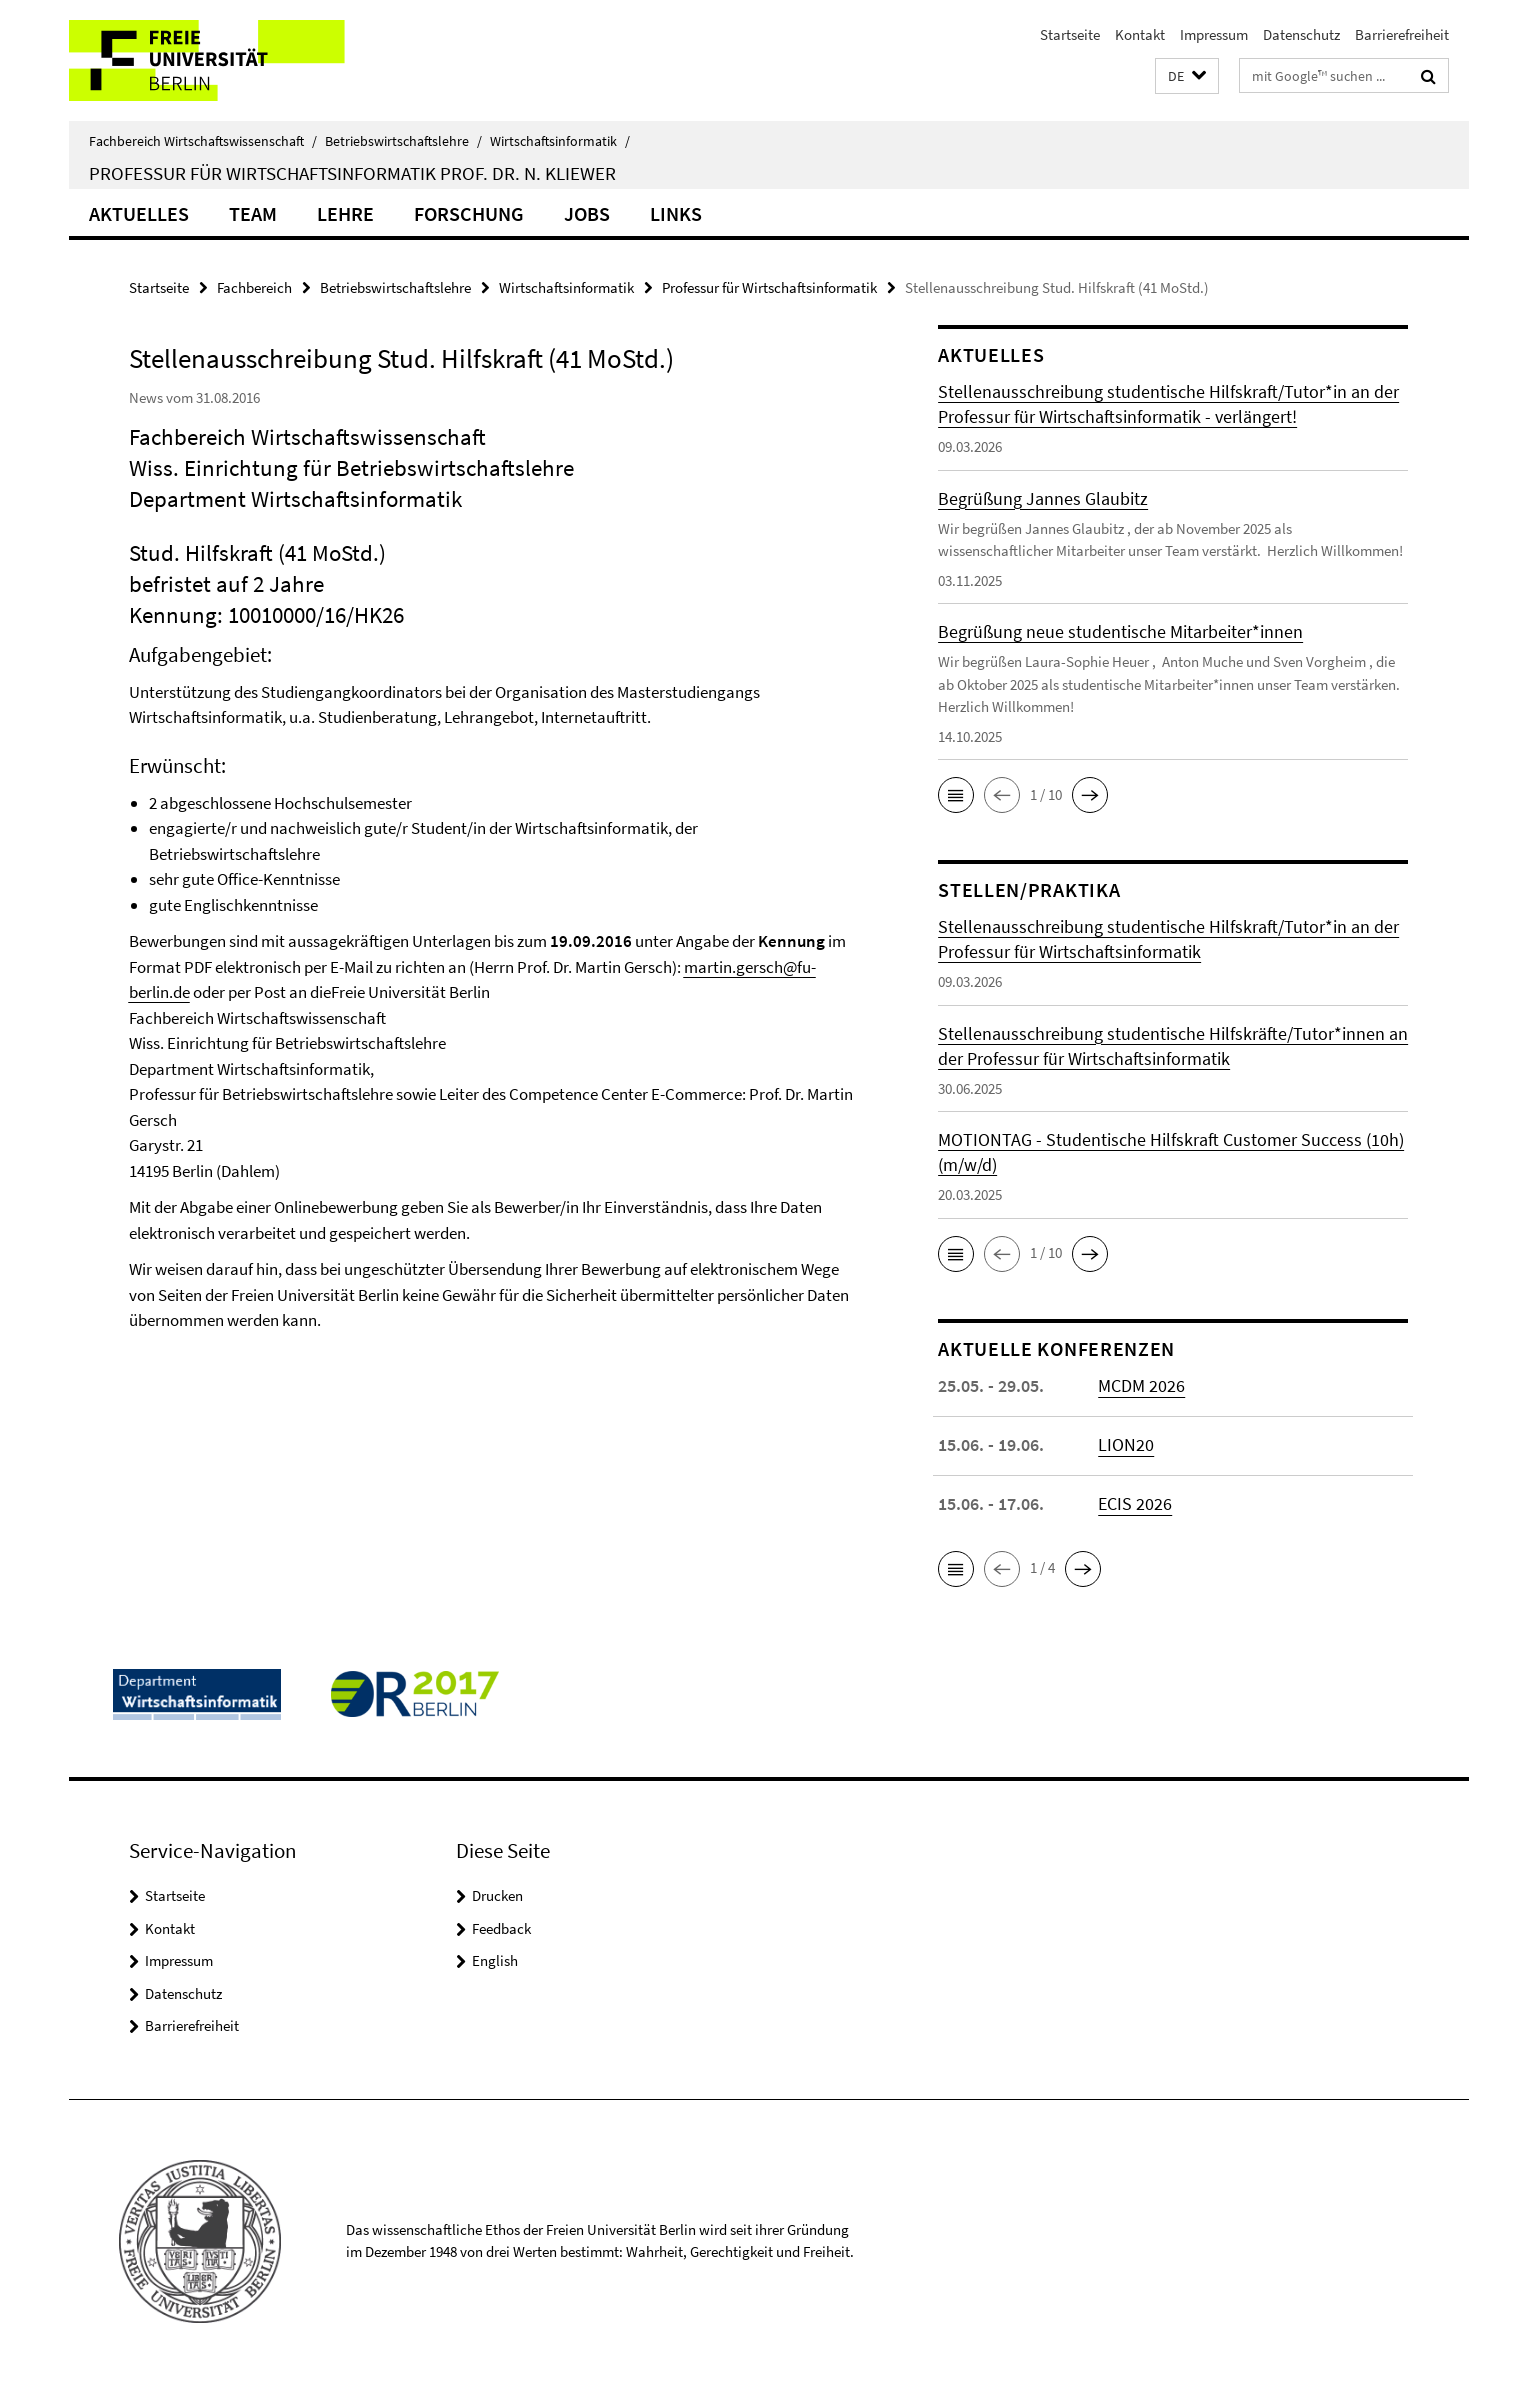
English (495, 1960)
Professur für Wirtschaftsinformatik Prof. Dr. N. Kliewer (352, 173)
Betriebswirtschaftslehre (403, 141)
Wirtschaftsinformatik (560, 141)
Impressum (1214, 34)
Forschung (469, 213)
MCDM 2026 (1141, 1385)
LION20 (1126, 1444)
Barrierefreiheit (1402, 34)
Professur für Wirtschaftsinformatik (769, 287)
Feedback (501, 1928)
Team (253, 213)
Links (676, 213)
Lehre (345, 213)
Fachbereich (254, 287)
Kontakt (1140, 34)
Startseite (1070, 34)
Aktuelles (139, 213)
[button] (1187, 76)
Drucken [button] (497, 1895)
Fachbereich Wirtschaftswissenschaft (203, 141)
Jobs (587, 213)
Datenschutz (1301, 34)
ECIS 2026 (1135, 1503)
